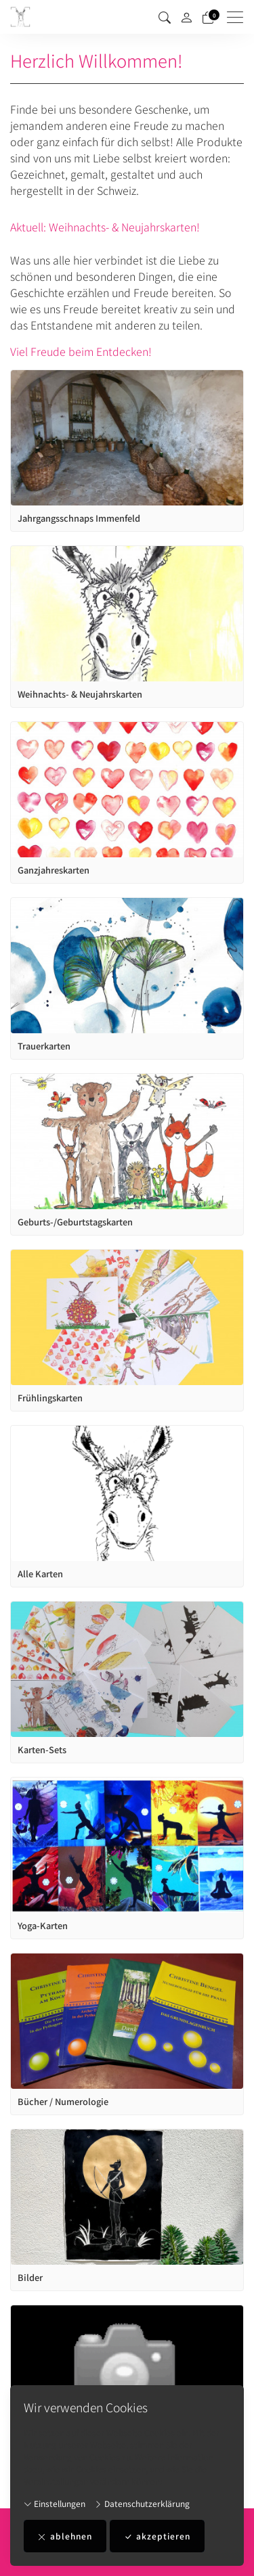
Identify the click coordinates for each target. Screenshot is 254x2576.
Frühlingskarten (50, 1398)
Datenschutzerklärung (142, 2503)
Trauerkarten (44, 1046)
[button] (164, 17)
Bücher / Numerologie (63, 2102)
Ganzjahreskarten (53, 870)
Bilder (30, 2278)
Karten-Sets (42, 1750)
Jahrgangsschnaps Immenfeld (79, 518)
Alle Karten (40, 1574)
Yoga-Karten (43, 1926)
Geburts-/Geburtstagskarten (75, 1222)
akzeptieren (157, 2536)
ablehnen (65, 2536)
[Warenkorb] (207, 17)
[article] (127, 450)
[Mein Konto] (186, 17)
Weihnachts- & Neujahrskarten (80, 694)
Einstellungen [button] (54, 2503)
